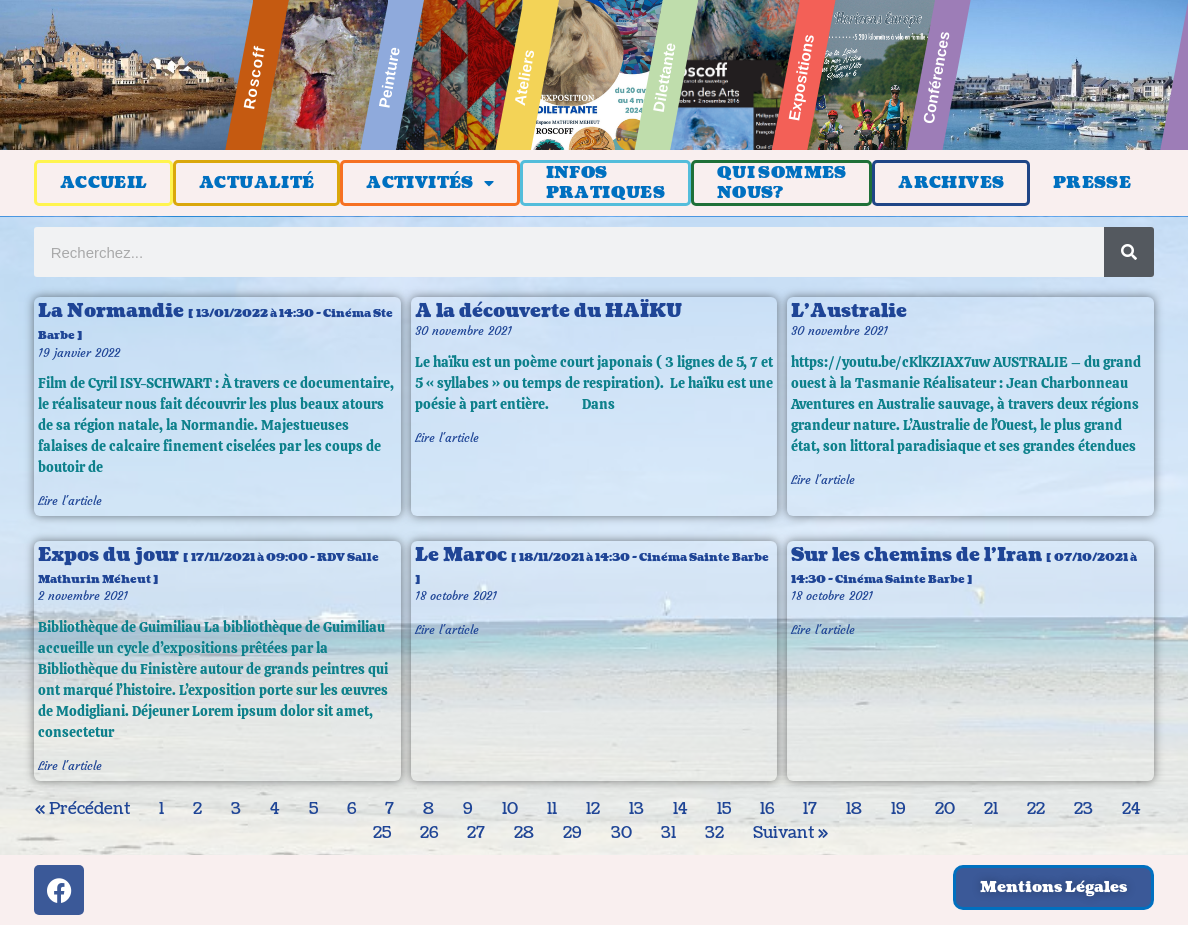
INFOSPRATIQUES (606, 183)
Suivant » (790, 833)
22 (1036, 809)
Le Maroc (592, 565)
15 (724, 809)
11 (552, 809)
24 (1131, 809)
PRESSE (1092, 183)
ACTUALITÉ (257, 183)
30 (621, 833)
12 (593, 809)
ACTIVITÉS (430, 183)
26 (429, 833)
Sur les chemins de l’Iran (964, 565)
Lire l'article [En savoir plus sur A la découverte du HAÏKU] (447, 437)
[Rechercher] (1129, 252)
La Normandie (215, 321)
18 (854, 809)
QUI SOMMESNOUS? (782, 183)
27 (476, 833)
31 (668, 833)
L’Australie (849, 311)
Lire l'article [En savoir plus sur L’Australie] (823, 479)
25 (382, 833)
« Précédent (82, 809)
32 (714, 833)
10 (510, 809)
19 (898, 809)
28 (524, 833)
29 (572, 833)
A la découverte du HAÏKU (548, 311)
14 (680, 809)
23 (1083, 809)
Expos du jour (208, 565)
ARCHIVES (951, 183)
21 (991, 809)
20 (945, 809)
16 (767, 809)
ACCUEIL (104, 183)
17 (810, 809)
